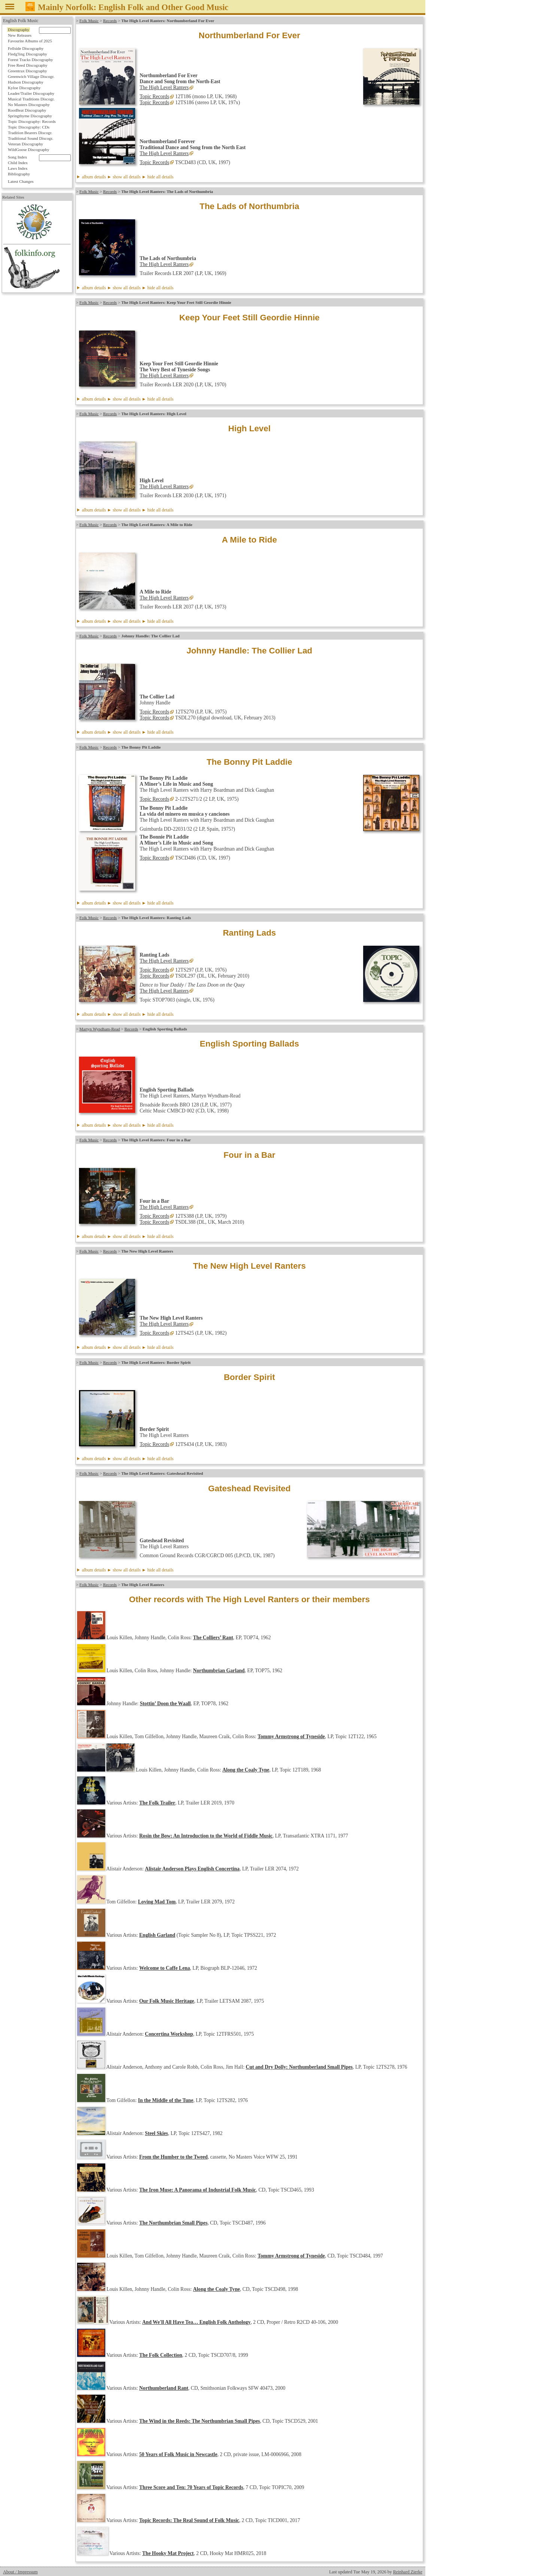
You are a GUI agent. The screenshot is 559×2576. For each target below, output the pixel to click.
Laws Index (18, 168)
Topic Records (154, 96)
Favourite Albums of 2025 (30, 41)
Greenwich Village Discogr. (31, 76)
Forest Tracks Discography (30, 59)
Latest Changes (21, 181)
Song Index (17, 157)
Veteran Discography (25, 144)
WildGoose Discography (28, 149)
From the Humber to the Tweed (173, 2157)
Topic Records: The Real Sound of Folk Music (189, 2520)
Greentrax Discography (27, 71)
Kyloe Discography (24, 87)
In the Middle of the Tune (166, 2100)
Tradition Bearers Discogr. (30, 132)
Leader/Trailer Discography (31, 93)
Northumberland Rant (163, 2388)
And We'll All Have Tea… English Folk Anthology (196, 2322)
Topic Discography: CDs (28, 127)
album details (128, 176)
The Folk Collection (160, 2355)
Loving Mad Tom (157, 1902)
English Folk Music (21, 20)
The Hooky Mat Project (168, 2553)
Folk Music (88, 20)
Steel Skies (156, 2133)
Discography (18, 29)
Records (110, 20)
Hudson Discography (25, 82)
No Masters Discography (29, 104)
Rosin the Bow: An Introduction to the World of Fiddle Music (206, 1836)
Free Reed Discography (28, 65)
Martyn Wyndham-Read (99, 1029)
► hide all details (158, 176)
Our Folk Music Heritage (166, 2001)
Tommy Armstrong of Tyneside (291, 1736)
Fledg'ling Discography (27, 54)
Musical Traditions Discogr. (31, 99)
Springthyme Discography (30, 116)
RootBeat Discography (27, 110)
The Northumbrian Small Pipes (173, 2223)
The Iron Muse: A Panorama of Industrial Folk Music (197, 2190)
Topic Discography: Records (32, 121)
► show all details (124, 176)
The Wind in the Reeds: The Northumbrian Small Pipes (199, 2421)
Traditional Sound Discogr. (30, 138)
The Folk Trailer (157, 1803)
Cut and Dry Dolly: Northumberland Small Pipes (299, 2067)
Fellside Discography (25, 48)
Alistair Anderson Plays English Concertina (192, 1869)
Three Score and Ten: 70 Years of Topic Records (191, 2487)
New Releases (19, 35)
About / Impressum (20, 2572)
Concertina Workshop (169, 2034)
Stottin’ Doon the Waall (165, 1703)
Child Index (18, 162)
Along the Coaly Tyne (245, 1770)
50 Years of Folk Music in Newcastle (178, 2454)
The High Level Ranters (164, 87)
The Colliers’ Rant (213, 1637)
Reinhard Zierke (407, 2572)
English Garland (157, 1935)
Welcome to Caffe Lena (164, 1968)
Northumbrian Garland (219, 1670)
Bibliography (19, 174)
